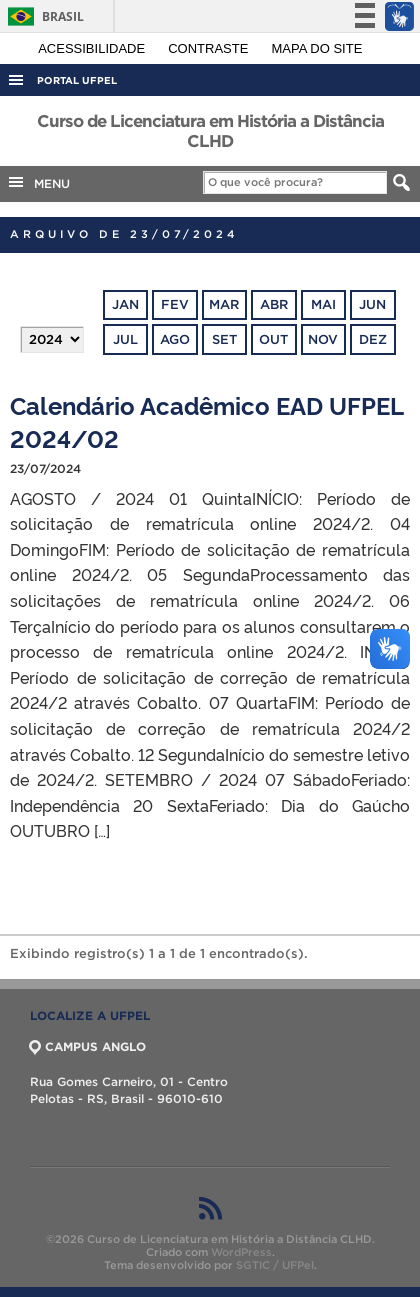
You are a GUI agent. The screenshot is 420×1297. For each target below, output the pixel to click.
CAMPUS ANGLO (88, 1046)
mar (224, 304)
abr (274, 304)
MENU (38, 182)
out (273, 339)
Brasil (42, 16)
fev (175, 304)
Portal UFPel (77, 80)
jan (125, 304)
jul (125, 339)
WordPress (241, 1252)
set (224, 339)
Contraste (210, 48)
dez (373, 339)
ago (175, 339)
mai (323, 304)
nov (323, 339)
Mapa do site (317, 48)
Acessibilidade (93, 48)
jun (372, 304)
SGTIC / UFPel (275, 1265)
